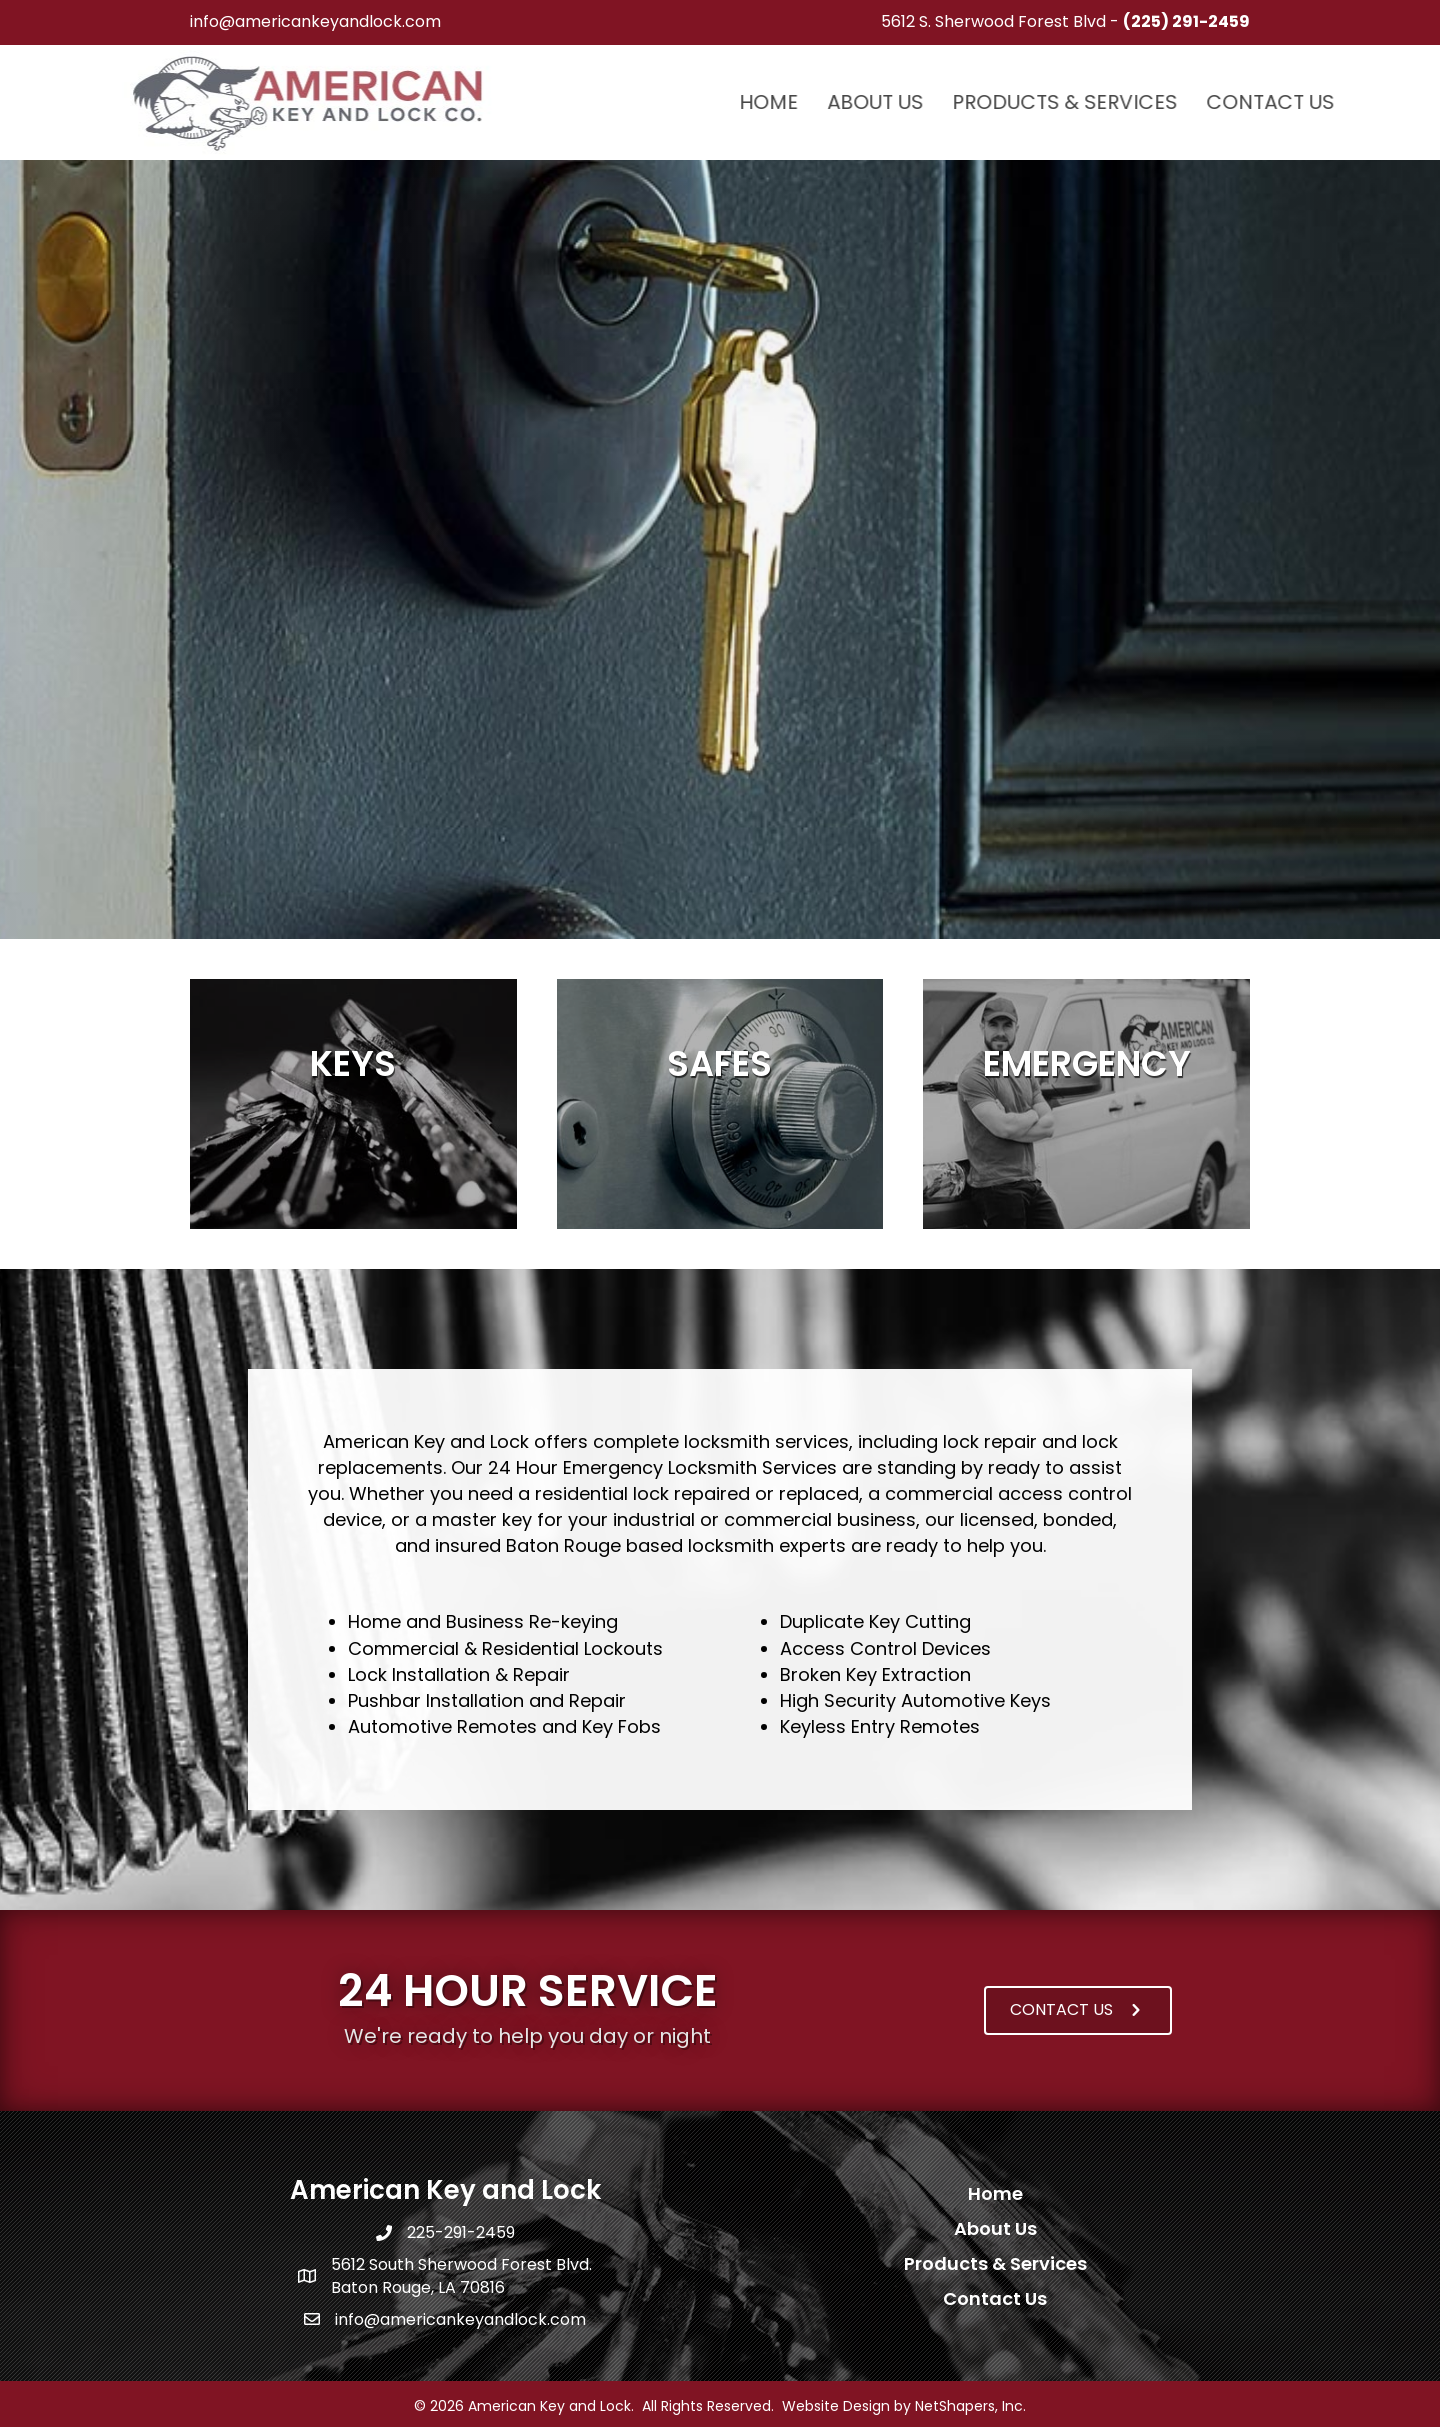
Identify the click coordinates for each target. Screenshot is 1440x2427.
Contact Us (995, 2298)
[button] (1078, 2010)
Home (924, 102)
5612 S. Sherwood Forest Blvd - (1065, 21)
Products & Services (1220, 102)
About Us (1031, 102)
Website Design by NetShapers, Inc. (904, 2406)
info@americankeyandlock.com (315, 21)
